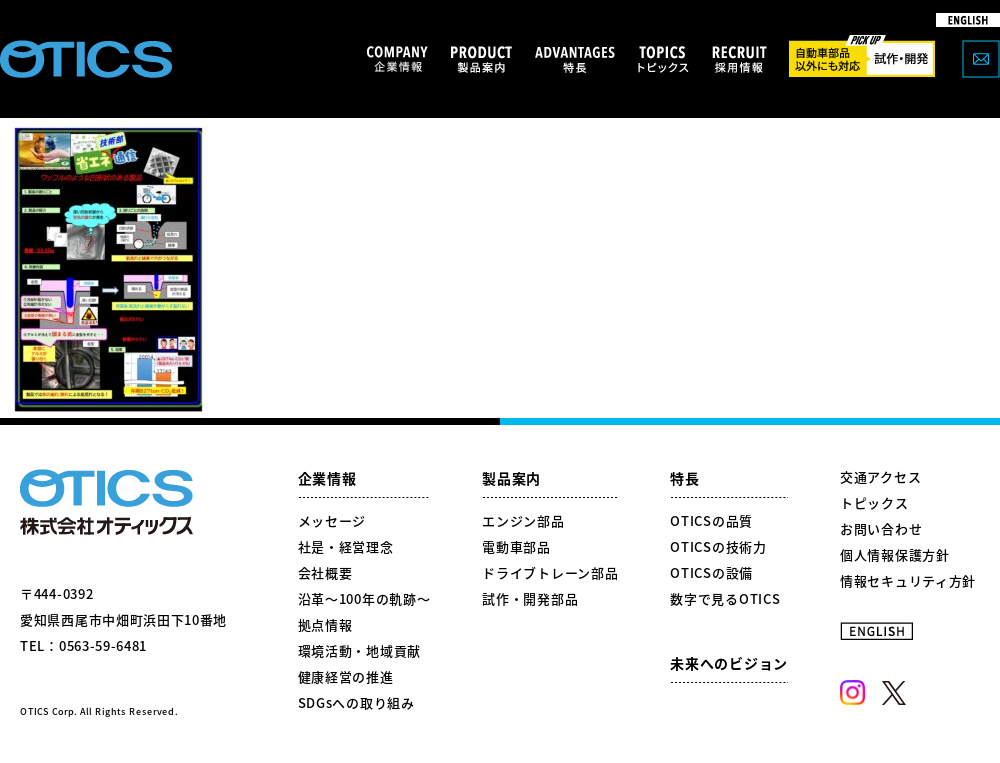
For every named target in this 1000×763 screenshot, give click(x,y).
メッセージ (332, 520)
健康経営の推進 (346, 676)
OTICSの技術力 (718, 546)
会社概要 (325, 572)
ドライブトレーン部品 (550, 572)
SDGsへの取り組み (356, 702)
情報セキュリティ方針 (908, 580)
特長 (684, 478)
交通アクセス (880, 476)
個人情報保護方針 (895, 554)
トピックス (874, 502)
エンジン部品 (523, 520)
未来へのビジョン (729, 663)
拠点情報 (325, 624)
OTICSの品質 (711, 520)
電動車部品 (516, 546)
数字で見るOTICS (725, 598)
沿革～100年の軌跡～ (364, 598)
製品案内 (511, 478)
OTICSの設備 (711, 572)
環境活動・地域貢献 (359, 650)
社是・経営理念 (346, 546)
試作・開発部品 (530, 598)
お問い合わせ (881, 528)
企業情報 (327, 478)
